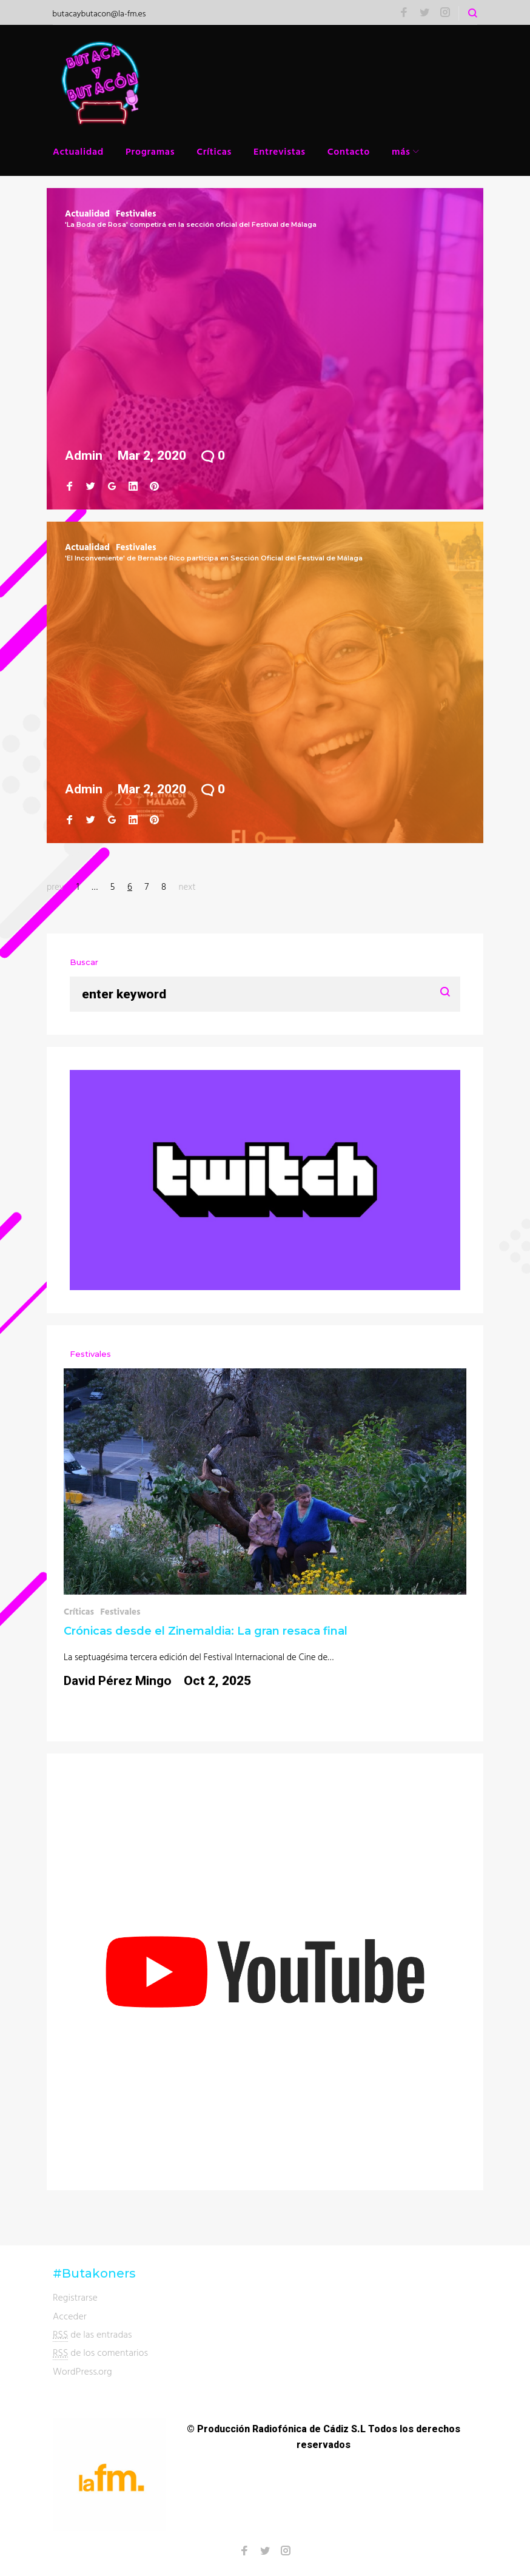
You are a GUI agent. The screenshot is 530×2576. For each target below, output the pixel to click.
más (401, 151)
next (187, 886)
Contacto (348, 151)
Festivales (136, 213)
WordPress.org (82, 2371)
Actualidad (78, 151)
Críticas (214, 151)
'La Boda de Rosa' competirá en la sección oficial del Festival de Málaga (191, 224)
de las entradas (92, 2334)
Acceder (70, 2316)
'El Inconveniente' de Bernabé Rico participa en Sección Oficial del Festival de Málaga (214, 558)
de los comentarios (100, 2352)
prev (55, 886)
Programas (150, 151)
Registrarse (75, 2297)
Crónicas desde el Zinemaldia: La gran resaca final (205, 1631)
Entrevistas (279, 151)
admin (83, 455)
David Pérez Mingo (118, 1680)
